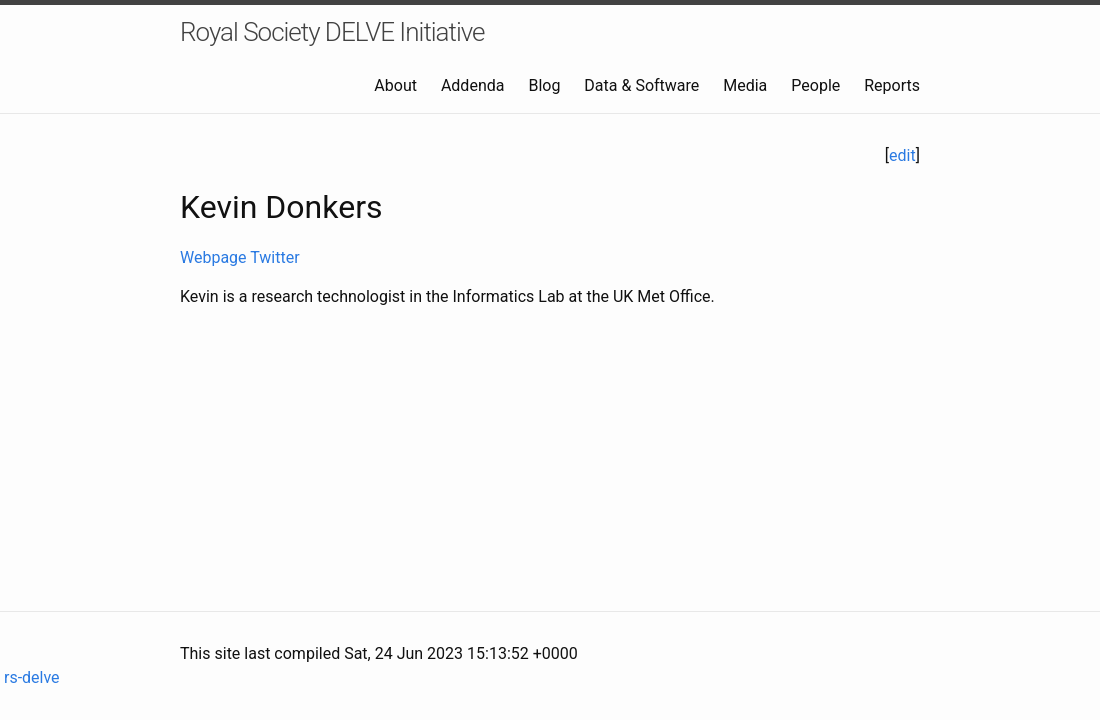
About (395, 85)
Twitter (274, 257)
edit (902, 155)
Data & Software (641, 85)
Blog (544, 85)
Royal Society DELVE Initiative (332, 32)
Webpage (213, 257)
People (815, 85)
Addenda (473, 85)
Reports (892, 85)
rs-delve (30, 677)
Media (745, 85)
